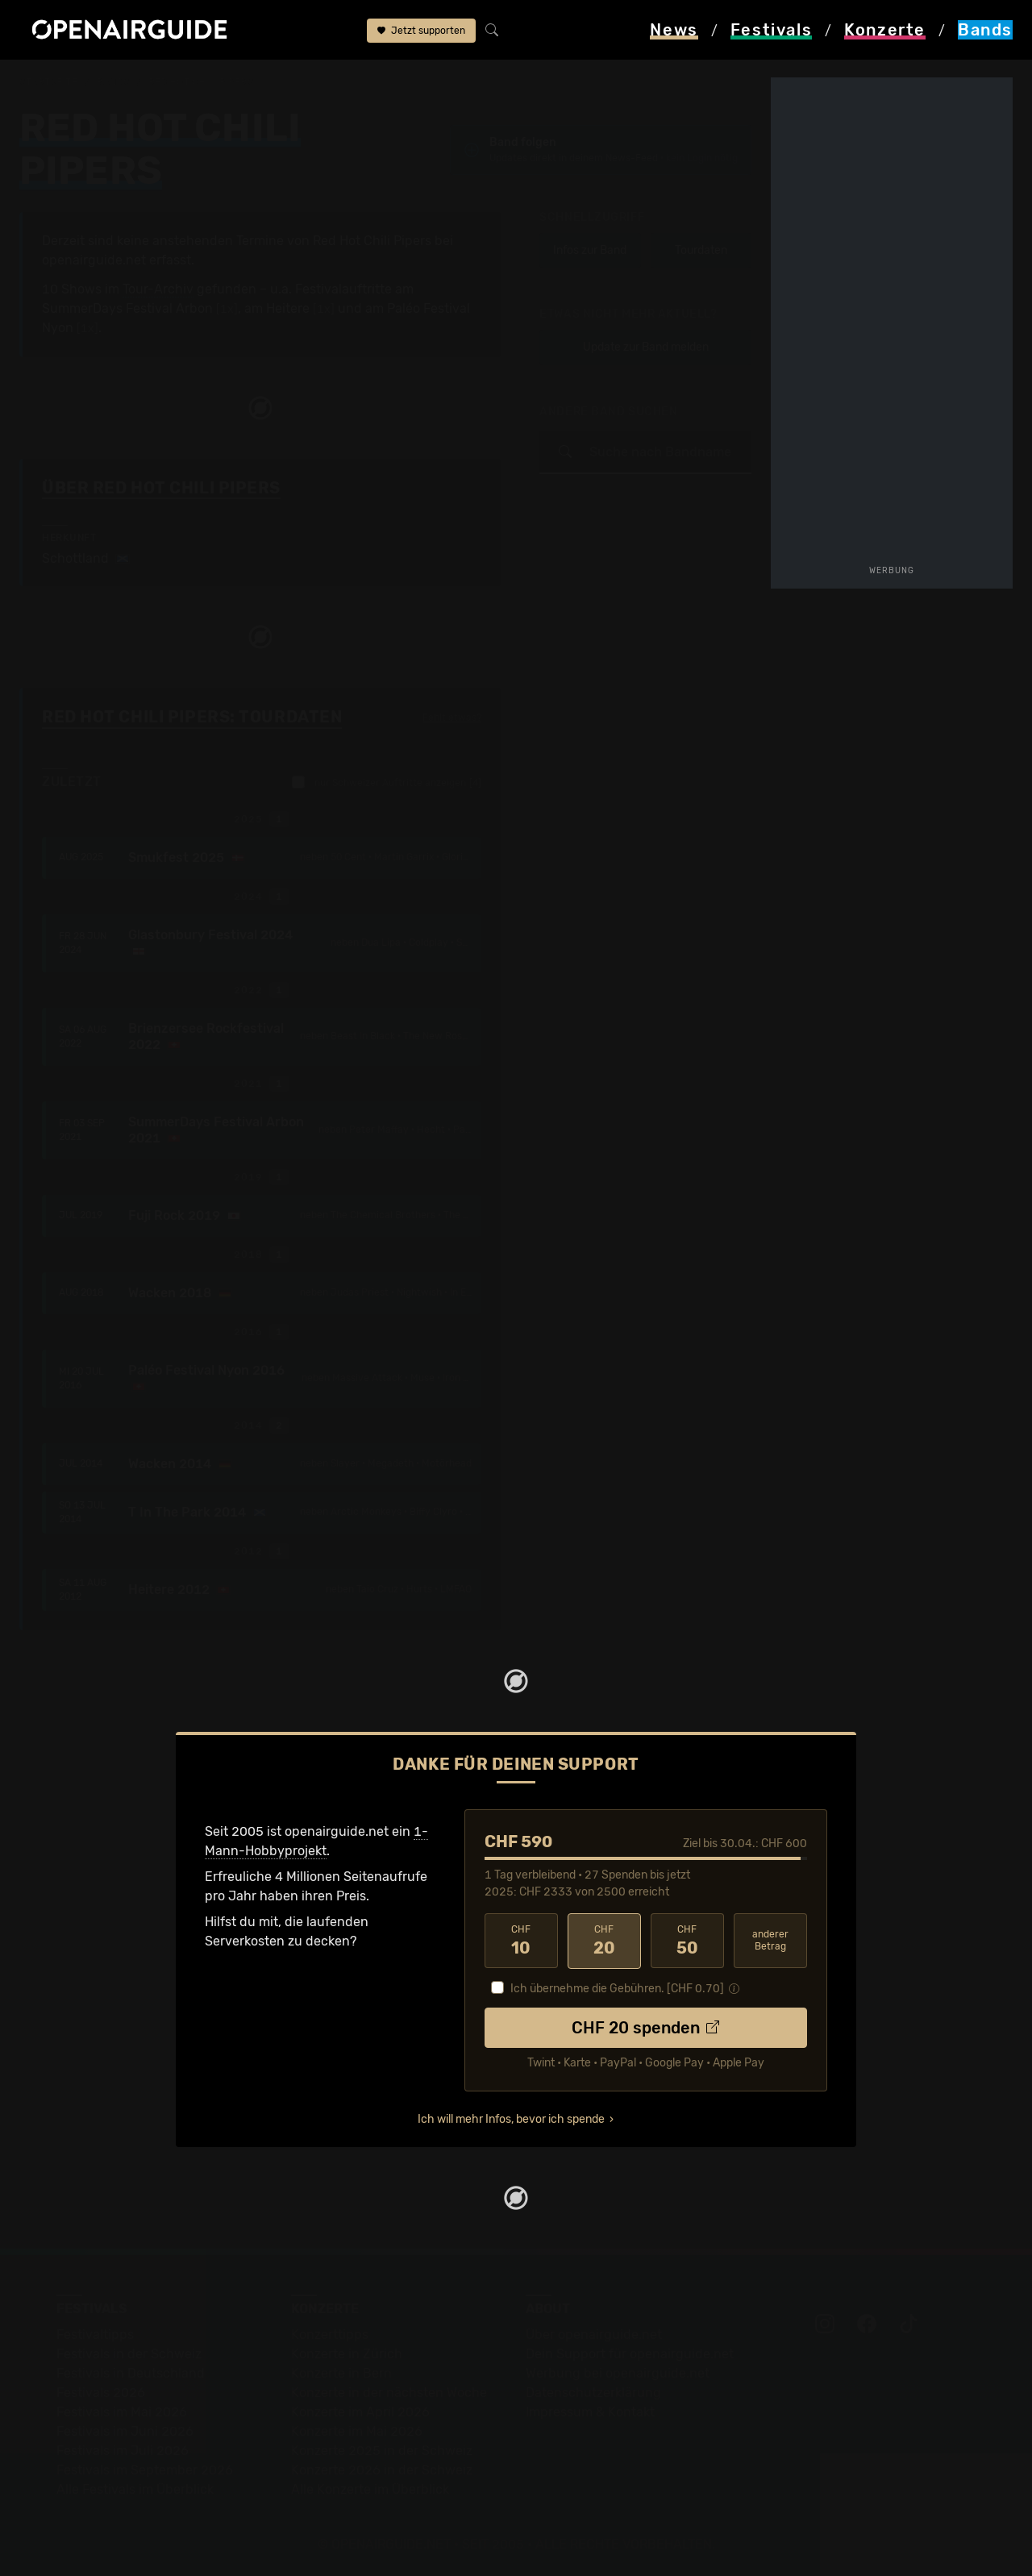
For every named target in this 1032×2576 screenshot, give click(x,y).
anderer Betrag (770, 1940)
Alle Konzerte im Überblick (370, 2488)
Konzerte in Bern (341, 2372)
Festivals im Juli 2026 (122, 2449)
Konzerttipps (329, 2333)
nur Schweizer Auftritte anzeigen (386, 782)
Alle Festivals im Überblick (135, 2488)
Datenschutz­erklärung (593, 2391)
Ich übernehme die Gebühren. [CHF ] (617, 1987)
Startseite (48, 82)
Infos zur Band (589, 250)
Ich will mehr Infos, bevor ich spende (511, 2118)
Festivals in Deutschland (130, 2372)
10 (521, 1941)
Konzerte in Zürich (346, 2353)
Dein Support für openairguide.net (630, 2353)
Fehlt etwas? (451, 717)
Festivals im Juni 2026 (125, 2430)
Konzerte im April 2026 (360, 2411)
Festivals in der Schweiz (129, 2353)
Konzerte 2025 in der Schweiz (381, 2449)
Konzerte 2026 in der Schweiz (381, 2469)
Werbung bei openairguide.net (618, 2372)
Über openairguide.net (594, 2333)
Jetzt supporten (421, 30)
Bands (113, 82)
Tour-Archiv (158, 289)
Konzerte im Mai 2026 (356, 2430)
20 (604, 1941)
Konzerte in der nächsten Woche (389, 2391)
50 (687, 1941)
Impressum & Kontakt (590, 2411)
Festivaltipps (95, 2333)
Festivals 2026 (100, 2391)
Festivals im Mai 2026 (121, 2411)
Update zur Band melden (646, 347)
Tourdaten (701, 250)
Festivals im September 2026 (144, 2469)
